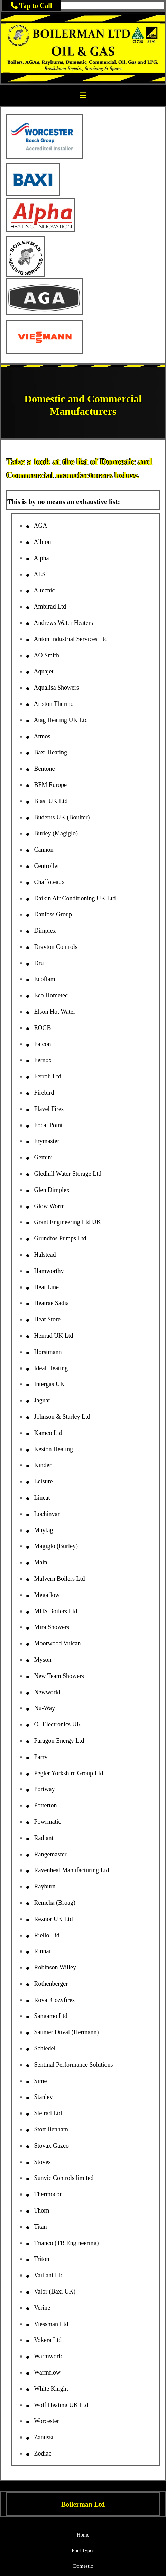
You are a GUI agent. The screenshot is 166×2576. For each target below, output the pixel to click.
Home (83, 2535)
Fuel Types (83, 2550)
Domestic (83, 2566)
